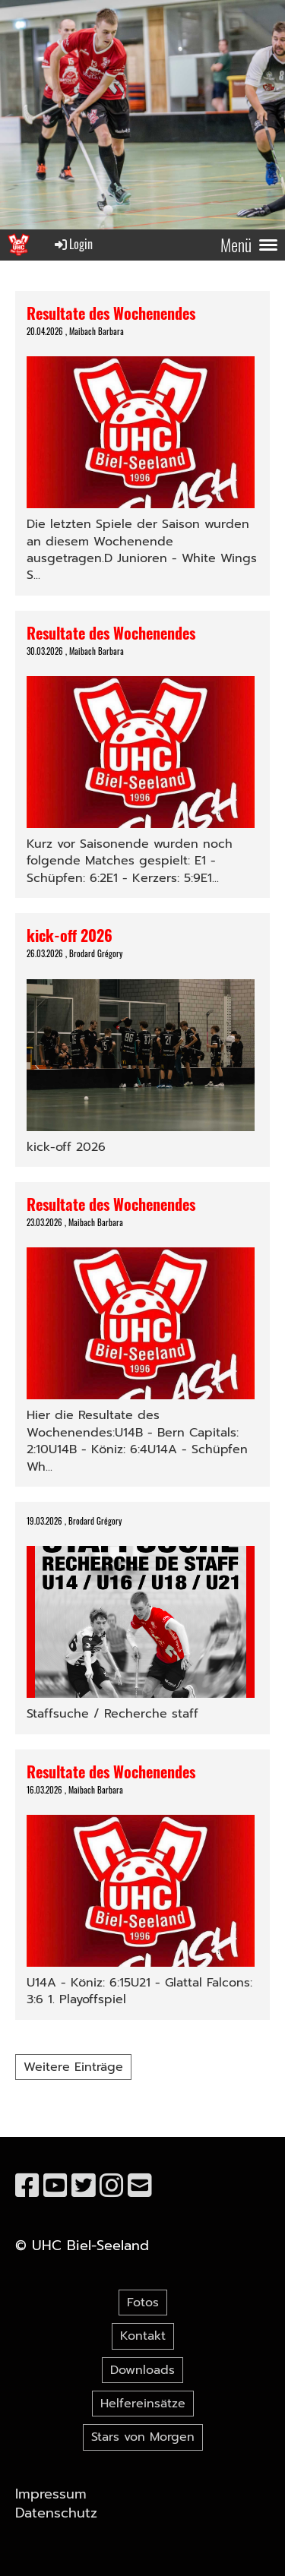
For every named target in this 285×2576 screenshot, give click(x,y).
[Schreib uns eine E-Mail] (140, 2186)
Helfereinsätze (142, 2403)
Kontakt (143, 2336)
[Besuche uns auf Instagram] (112, 2186)
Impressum (51, 2494)
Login (72, 244)
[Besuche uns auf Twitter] (83, 2186)
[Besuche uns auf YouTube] (55, 2186)
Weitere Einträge (73, 2067)
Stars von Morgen (143, 2437)
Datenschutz (56, 2513)
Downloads (142, 2370)
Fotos (143, 2302)
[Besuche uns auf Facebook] (27, 2186)
